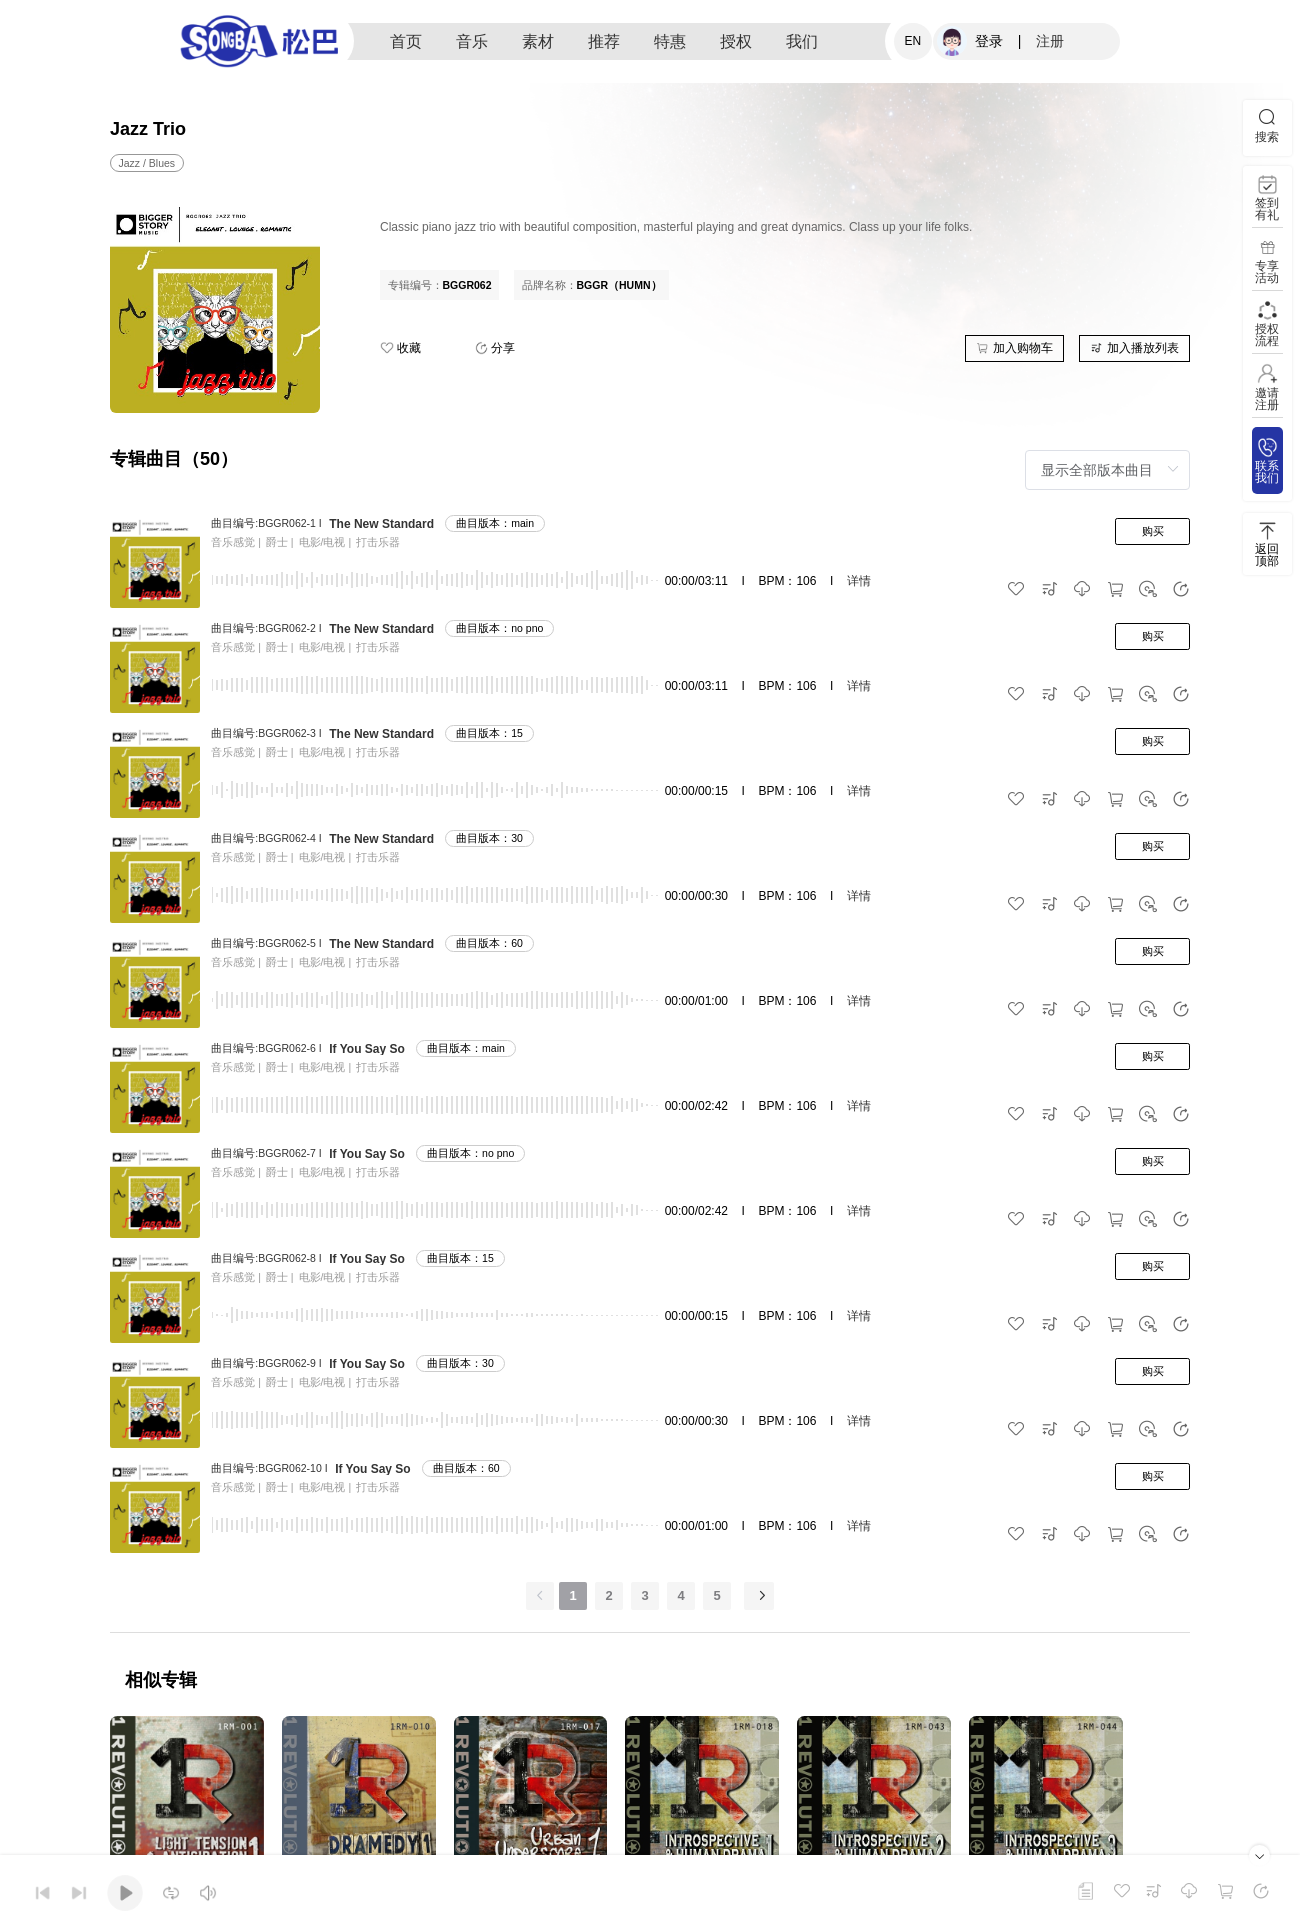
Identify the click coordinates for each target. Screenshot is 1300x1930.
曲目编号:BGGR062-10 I (269, 1468)
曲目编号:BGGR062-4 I (266, 838)
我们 (802, 41)
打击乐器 (378, 542)
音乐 (472, 41)
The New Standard (381, 524)
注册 (1050, 41)
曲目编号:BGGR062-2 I (266, 628)
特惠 (670, 41)
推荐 (604, 41)
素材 (538, 41)
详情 (859, 581)
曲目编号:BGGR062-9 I (266, 1363)
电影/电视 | (325, 542)
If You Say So (367, 1049)
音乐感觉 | (236, 542)
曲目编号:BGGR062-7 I (266, 1153)
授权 (736, 41)
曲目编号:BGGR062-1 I (266, 523)
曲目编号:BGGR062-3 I (266, 733)
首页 (406, 41)
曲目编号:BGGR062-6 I (266, 1048)
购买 (1153, 531)
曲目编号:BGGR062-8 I (266, 1258)
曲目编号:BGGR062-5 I (266, 943)
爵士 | (280, 542)
